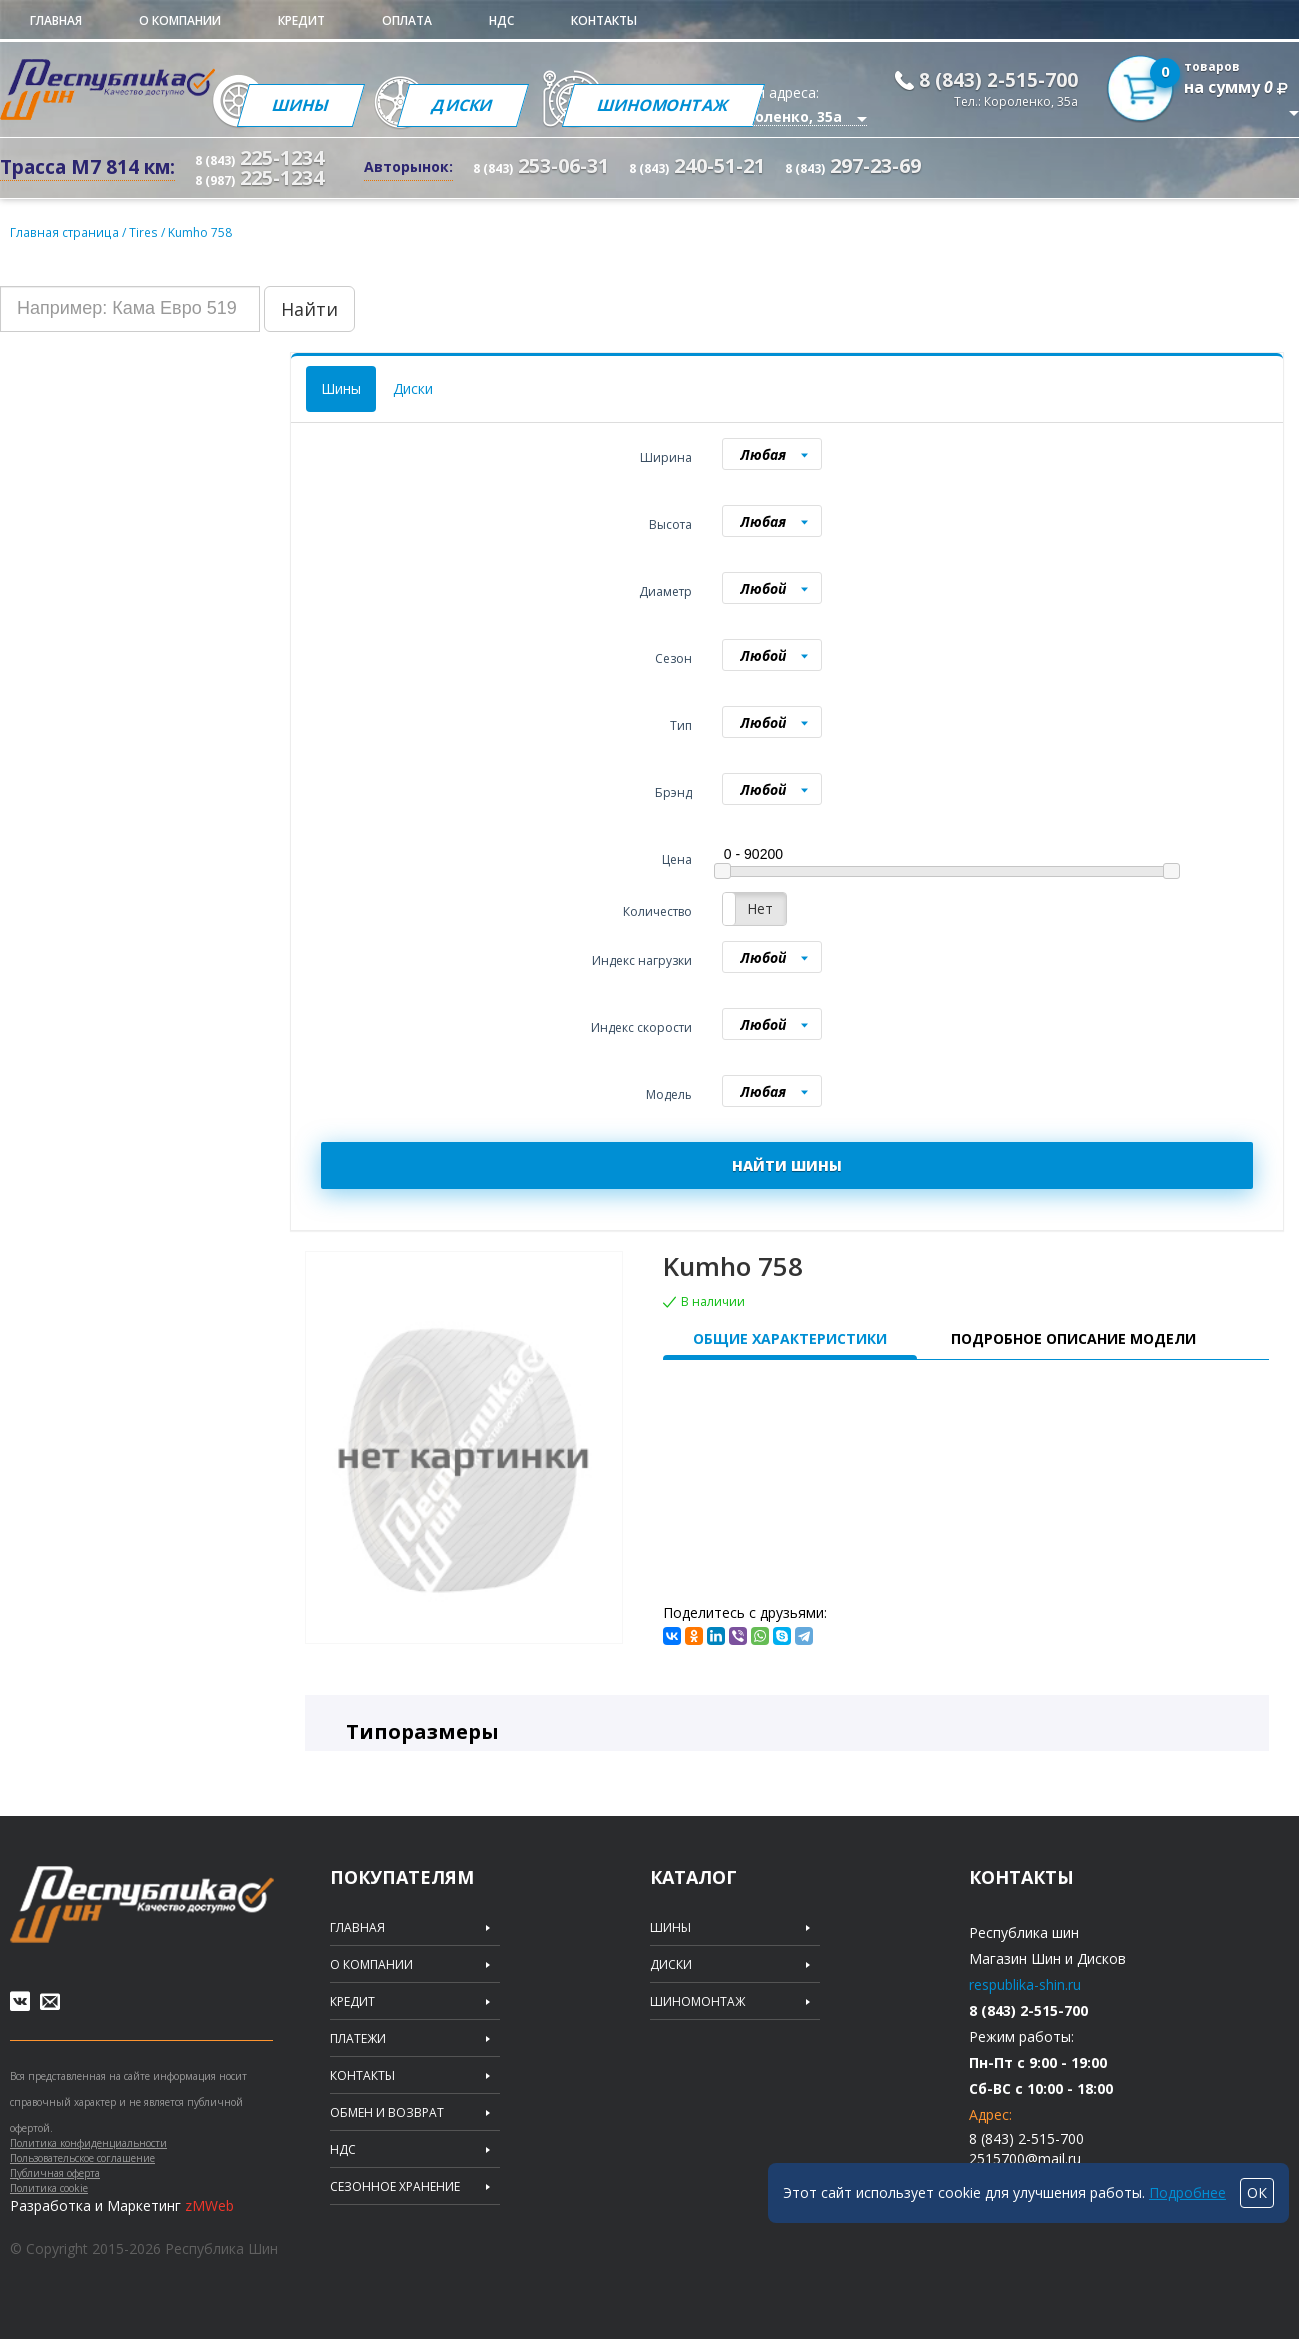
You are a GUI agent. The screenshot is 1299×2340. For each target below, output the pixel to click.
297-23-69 (853, 166)
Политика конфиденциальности (88, 2144)
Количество (657, 910)
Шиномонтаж (671, 105)
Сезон (673, 657)
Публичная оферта (55, 2174)
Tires (142, 231)
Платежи (358, 2038)
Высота (670, 523)
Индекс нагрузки (642, 959)
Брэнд (673, 791)
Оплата (407, 20)
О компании (180, 20)
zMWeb (209, 2206)
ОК (1257, 2192)
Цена (677, 858)
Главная (56, 20)
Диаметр (665, 590)
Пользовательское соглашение (82, 2159)
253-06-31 (541, 166)
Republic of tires (142, 1903)
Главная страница (63, 231)
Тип (681, 724)
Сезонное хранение (395, 2186)
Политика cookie (49, 2189)
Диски (467, 105)
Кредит (301, 20)
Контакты (604, 20)
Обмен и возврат (387, 2112)
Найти (309, 308)
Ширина (666, 456)
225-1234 (259, 157)
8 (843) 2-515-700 (998, 80)
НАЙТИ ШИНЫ (787, 1164)
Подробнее (1187, 2192)
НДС (501, 20)
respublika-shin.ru (1025, 1983)
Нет (760, 907)
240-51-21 (697, 166)
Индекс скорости (641, 1026)
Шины (302, 105)
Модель (669, 1093)
